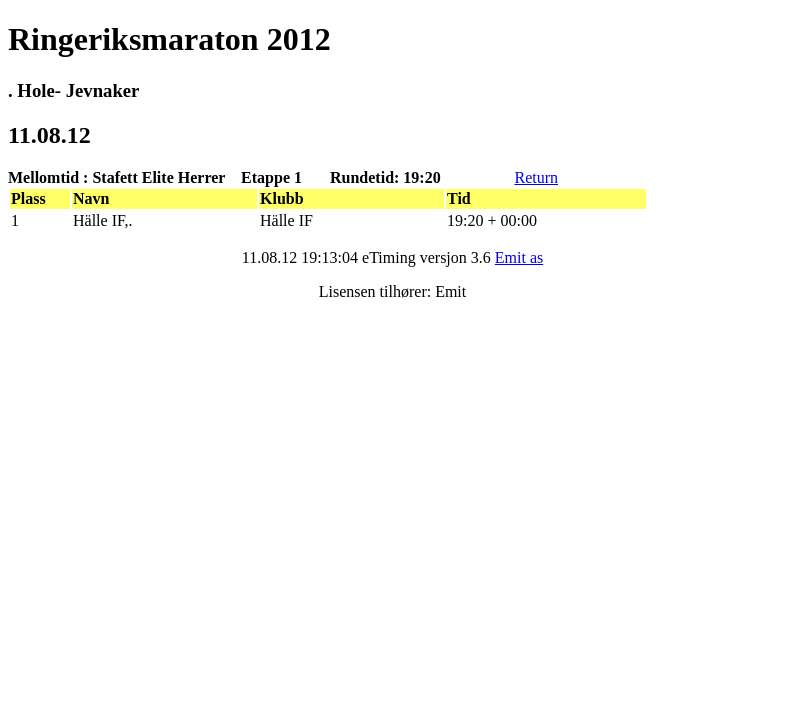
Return (536, 177)
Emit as (519, 257)
